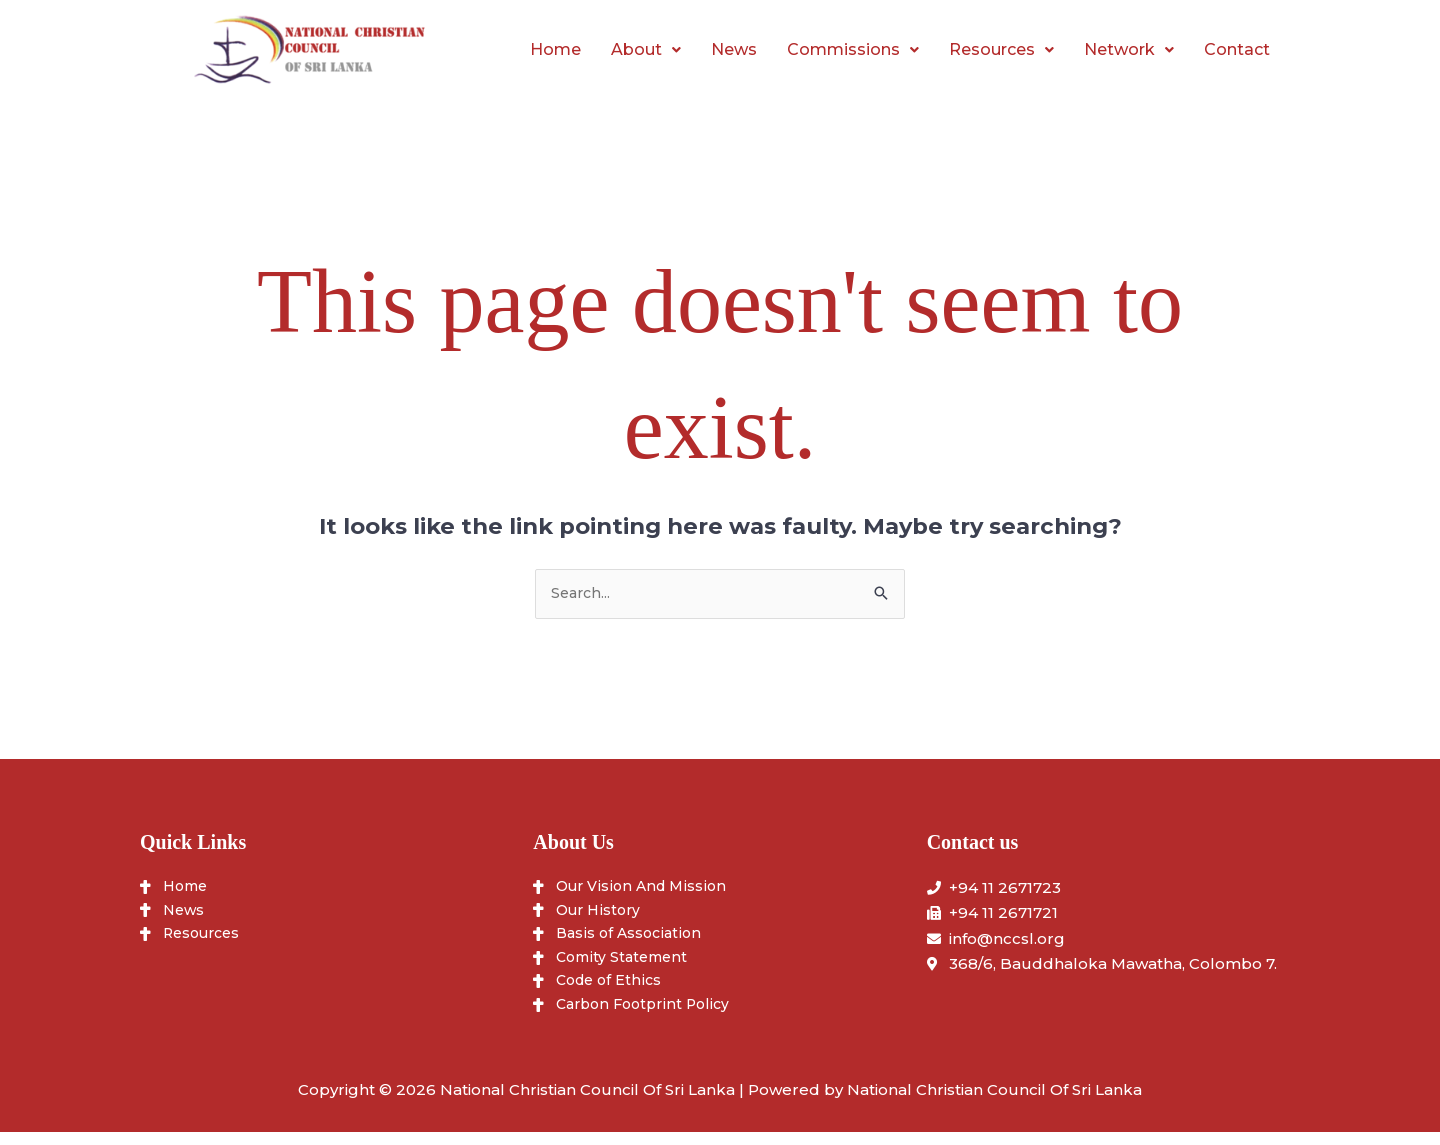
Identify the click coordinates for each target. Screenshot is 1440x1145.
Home (555, 49)
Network (1129, 49)
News (734, 49)
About (646, 49)
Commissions (853, 49)
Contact (1237, 49)
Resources (1001, 49)
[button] (646, 50)
